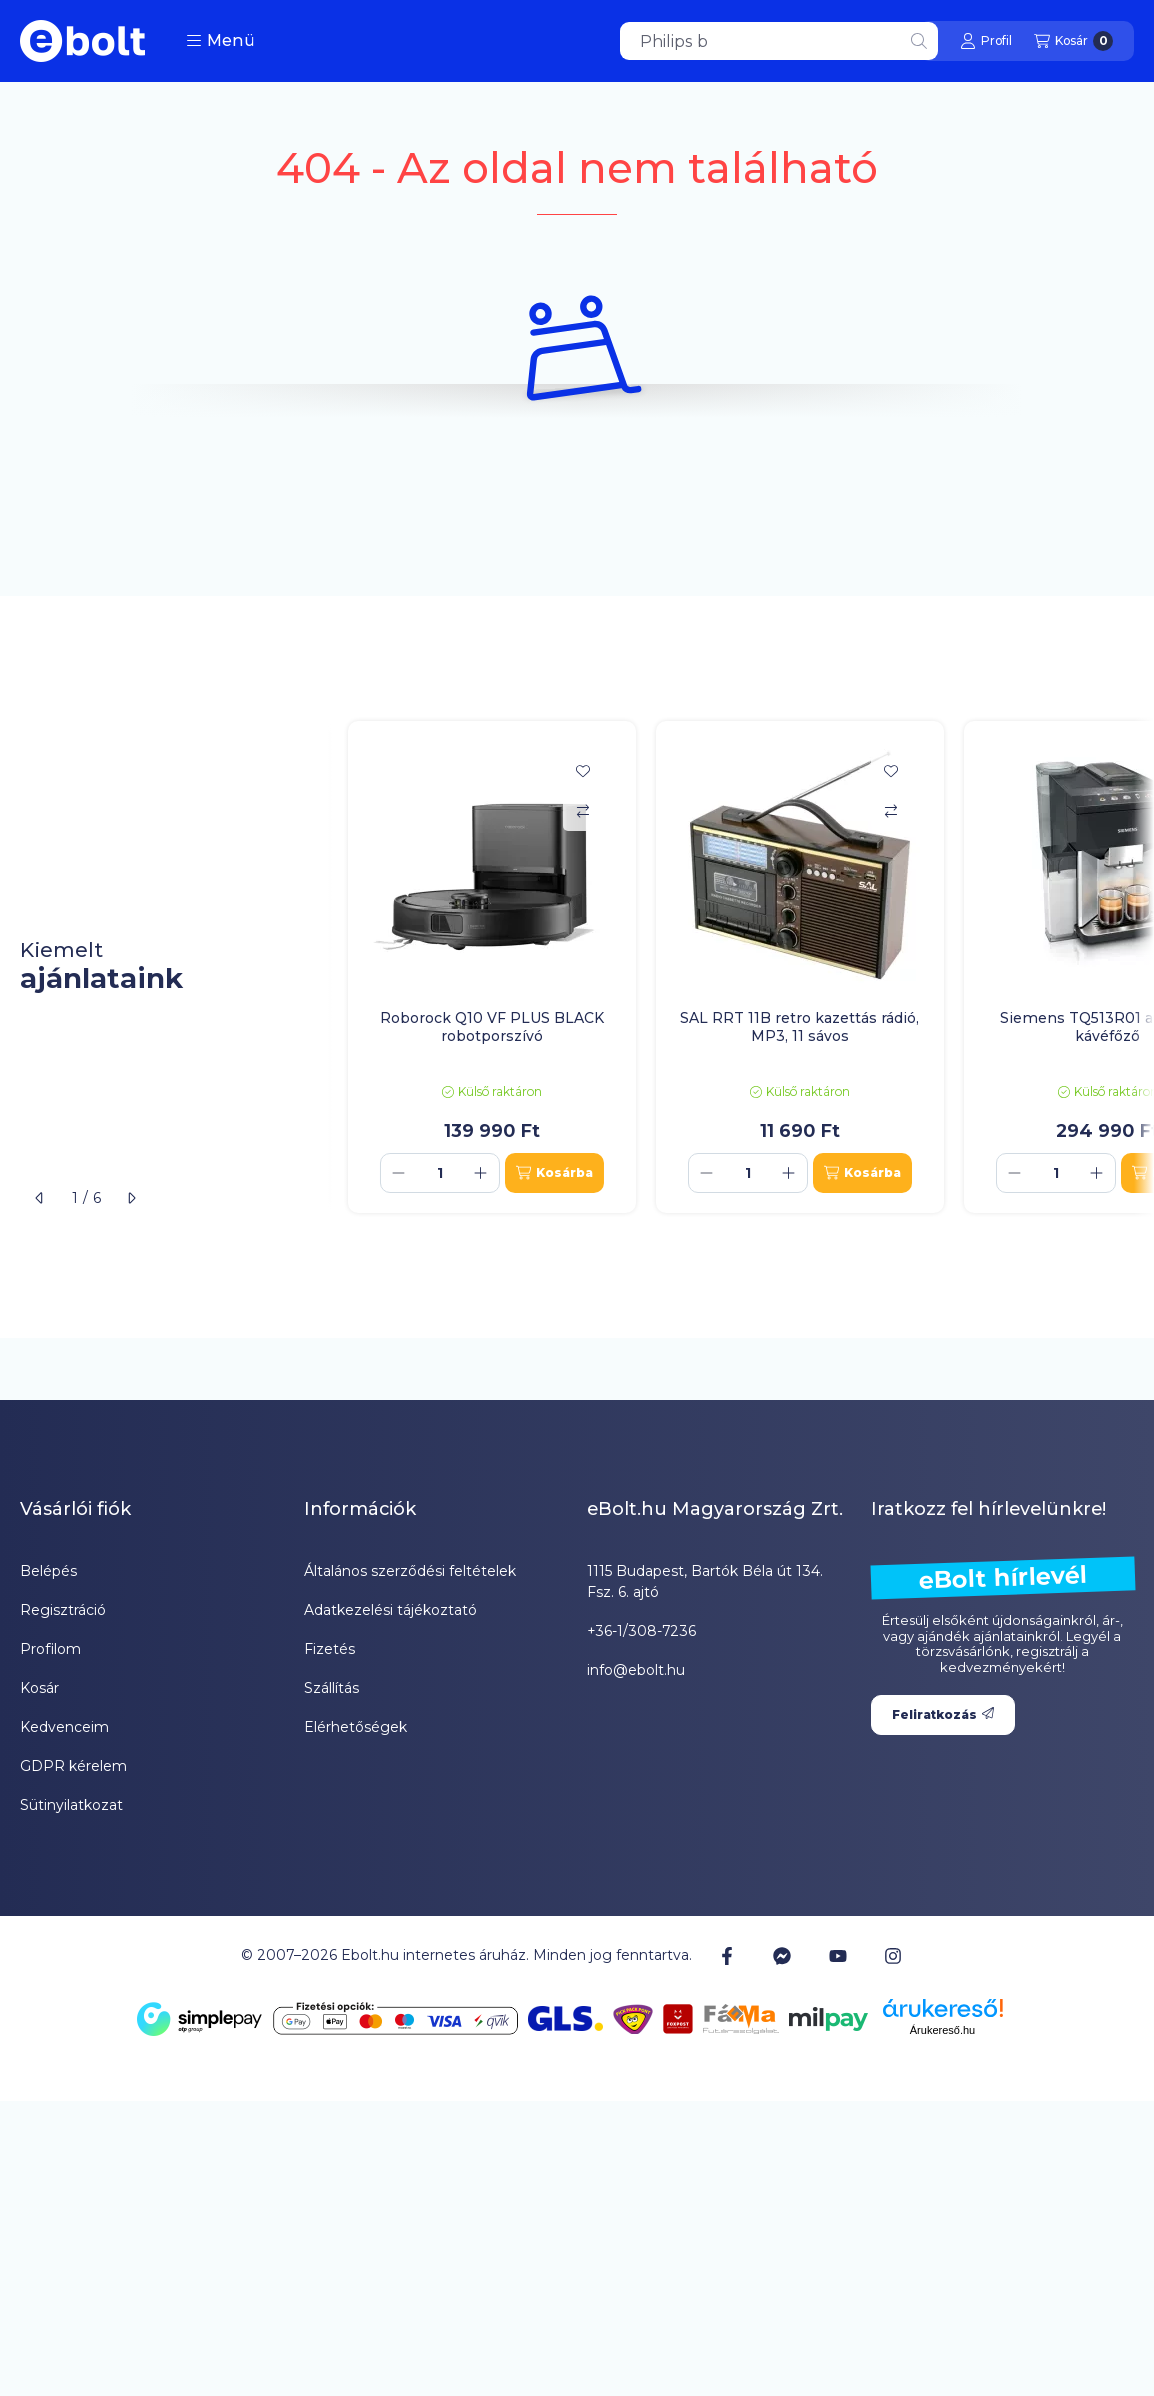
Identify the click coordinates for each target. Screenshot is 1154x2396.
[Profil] (986, 41)
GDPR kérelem (73, 1766)
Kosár (39, 1688)
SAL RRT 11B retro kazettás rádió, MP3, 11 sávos (799, 1027)
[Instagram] (893, 1956)
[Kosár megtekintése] (1073, 41)
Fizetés (329, 1649)
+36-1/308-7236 (641, 1631)
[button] (220, 41)
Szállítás (331, 1688)
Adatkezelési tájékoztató (390, 1610)
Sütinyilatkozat (71, 1805)
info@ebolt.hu (636, 1670)
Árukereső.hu (942, 2030)
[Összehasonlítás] (583, 811)
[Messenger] (782, 1956)
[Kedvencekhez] (583, 771)
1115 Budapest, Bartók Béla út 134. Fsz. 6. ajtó (705, 1581)
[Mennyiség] (440, 1173)
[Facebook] (727, 1956)
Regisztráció (63, 1610)
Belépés (48, 1571)
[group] (741, 967)
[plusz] (481, 1173)
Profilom (50, 1649)
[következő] (131, 1198)
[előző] (40, 1198)
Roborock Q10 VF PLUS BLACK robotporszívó (492, 1027)
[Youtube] (838, 1956)
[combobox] (779, 41)
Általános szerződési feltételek (410, 1571)
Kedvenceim (64, 1727)
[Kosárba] (554, 1173)
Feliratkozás (943, 1714)
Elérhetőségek (355, 1727)
